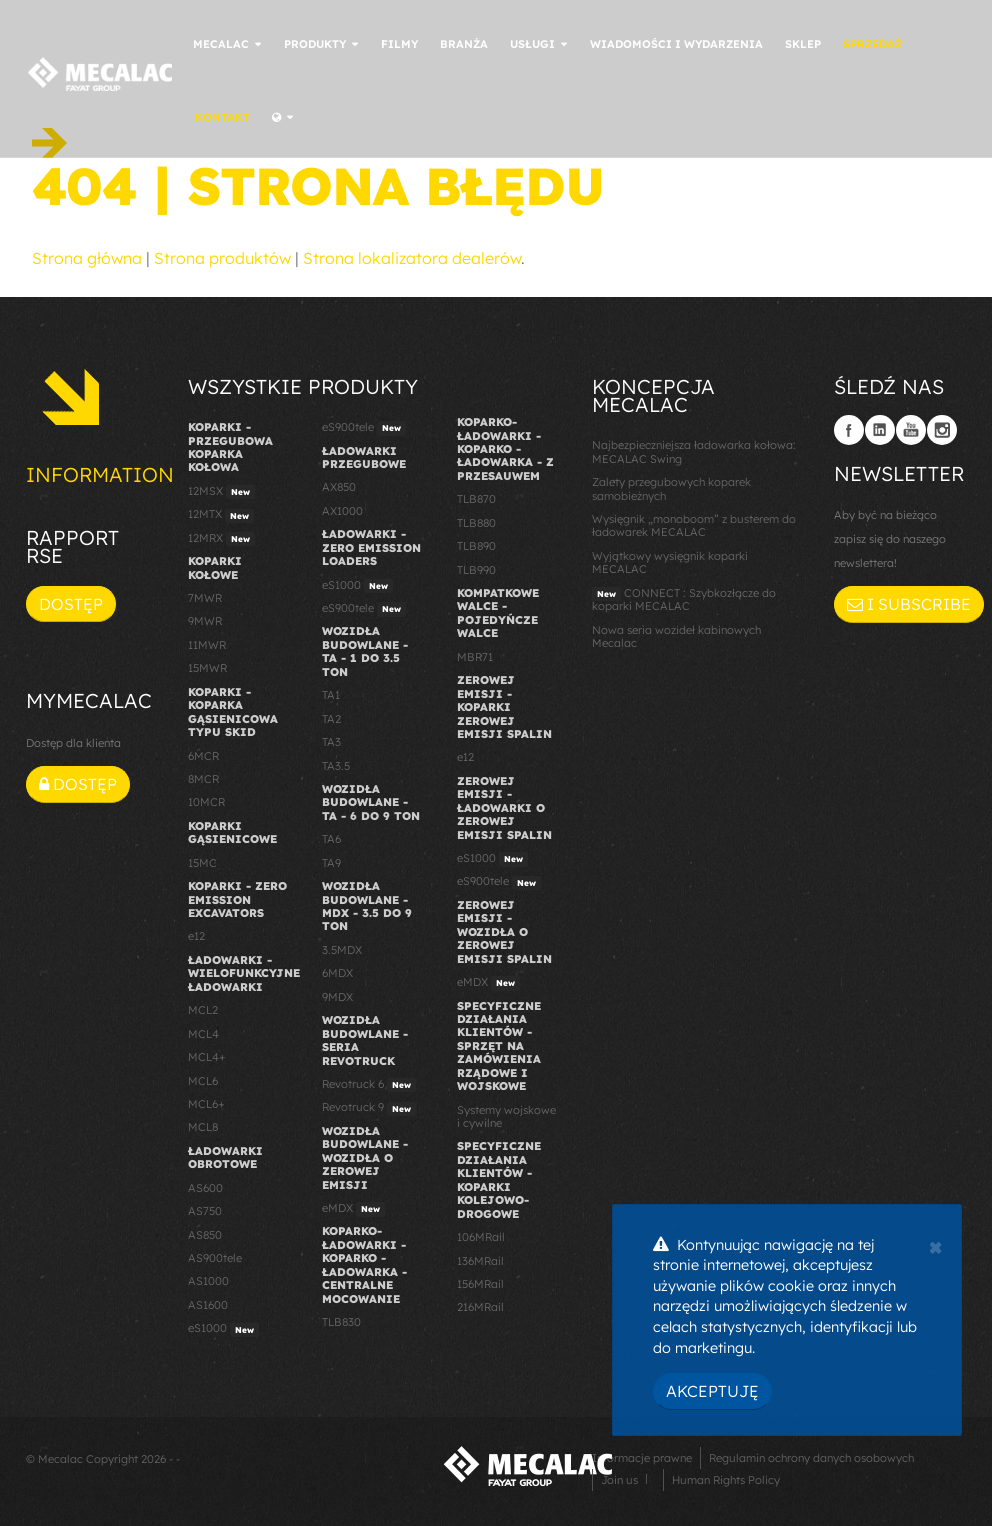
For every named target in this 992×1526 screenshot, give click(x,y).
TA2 (331, 719)
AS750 (205, 1211)
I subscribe (909, 604)
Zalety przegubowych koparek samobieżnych (671, 488)
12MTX (221, 515)
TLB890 (476, 546)
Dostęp (71, 604)
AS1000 (208, 1281)
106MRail (481, 1237)
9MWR (205, 621)
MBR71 (475, 657)
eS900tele (364, 428)
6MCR (203, 756)
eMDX (353, 1209)
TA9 (331, 863)
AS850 (205, 1235)
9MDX (337, 997)
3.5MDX (342, 950)
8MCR (203, 779)
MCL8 (203, 1127)
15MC (202, 863)
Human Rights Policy (726, 1480)
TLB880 (476, 523)
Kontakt (250, 117)
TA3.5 (336, 766)
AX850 (339, 487)
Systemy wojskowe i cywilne (506, 1116)
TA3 (331, 742)
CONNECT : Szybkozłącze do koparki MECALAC (684, 599)
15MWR (207, 668)
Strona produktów (222, 258)
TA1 (331, 695)
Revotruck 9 (369, 1108)
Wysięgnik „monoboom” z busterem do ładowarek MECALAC (694, 525)
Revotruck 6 (369, 1085)
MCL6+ (206, 1104)
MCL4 (203, 1034)
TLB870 (476, 499)
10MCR (206, 802)
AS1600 (208, 1305)
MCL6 (203, 1081)
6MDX (337, 973)
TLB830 (341, 1322)
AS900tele (215, 1258)
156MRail (480, 1284)
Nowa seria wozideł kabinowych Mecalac (676, 636)
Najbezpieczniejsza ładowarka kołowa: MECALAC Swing (694, 451)
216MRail (480, 1307)
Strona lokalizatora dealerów (412, 258)
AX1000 (342, 511)
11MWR (207, 645)
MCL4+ (207, 1057)
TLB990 (476, 570)
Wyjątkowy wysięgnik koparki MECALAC (670, 562)
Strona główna (87, 258)
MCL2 (203, 1010)
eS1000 (223, 1329)
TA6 (331, 839)
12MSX (221, 492)
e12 (196, 936)
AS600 (205, 1188)
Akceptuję (712, 1391)
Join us (619, 1480)
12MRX (221, 539)
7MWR (205, 598)
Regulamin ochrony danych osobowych (811, 1458)
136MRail (480, 1261)
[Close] (935, 1245)
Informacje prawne (642, 1458)
